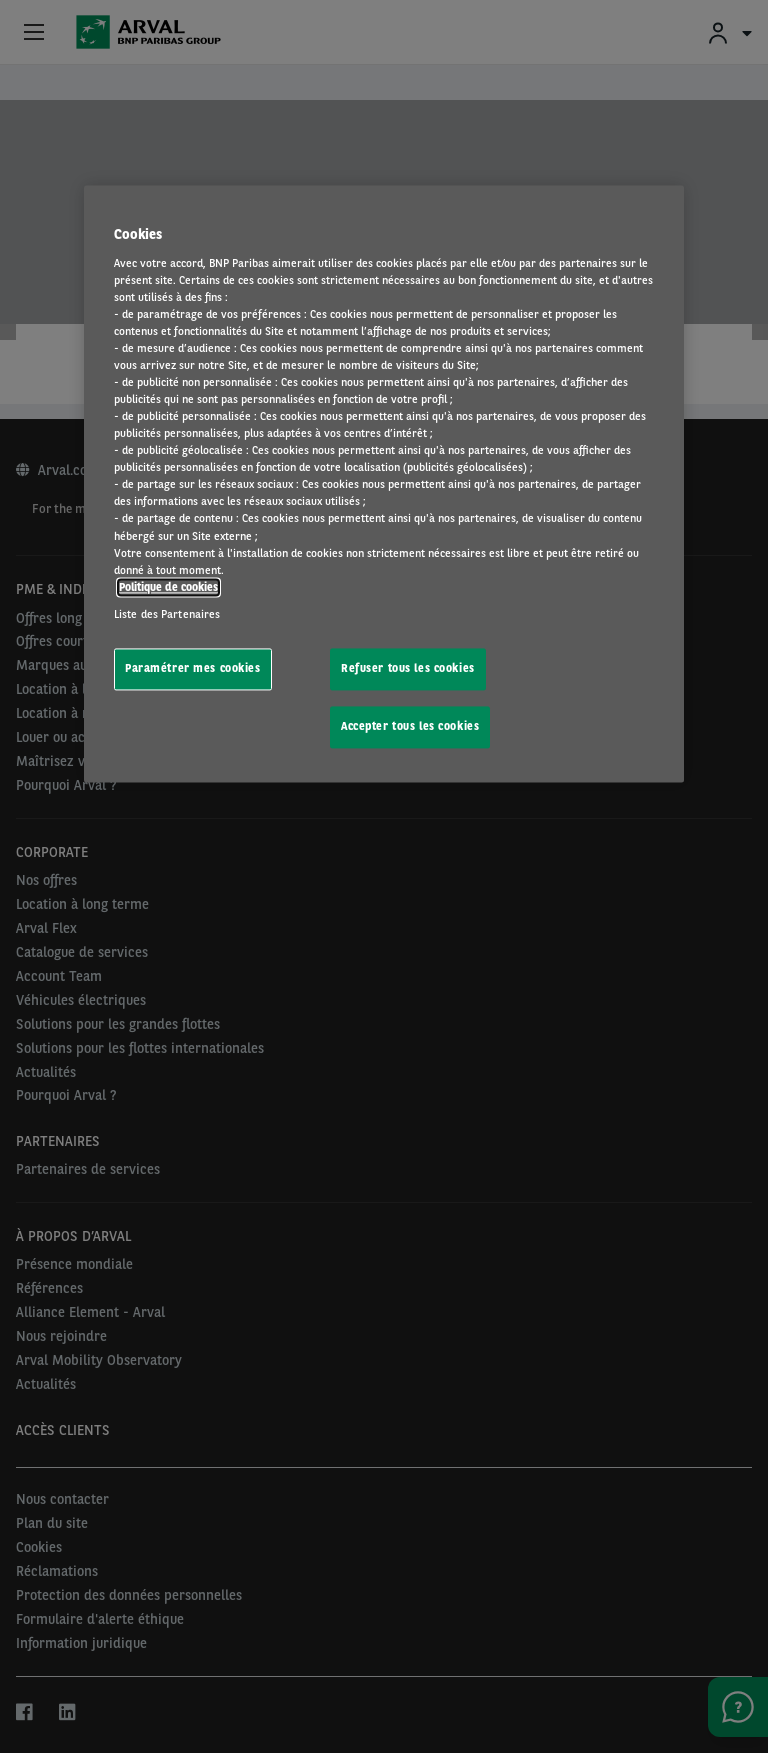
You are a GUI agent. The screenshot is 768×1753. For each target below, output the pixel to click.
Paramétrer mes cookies (193, 668)
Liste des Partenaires (167, 614)
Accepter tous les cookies (410, 726)
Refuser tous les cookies (408, 668)
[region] (384, 483)
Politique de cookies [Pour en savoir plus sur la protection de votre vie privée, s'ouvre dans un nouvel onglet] (168, 587)
